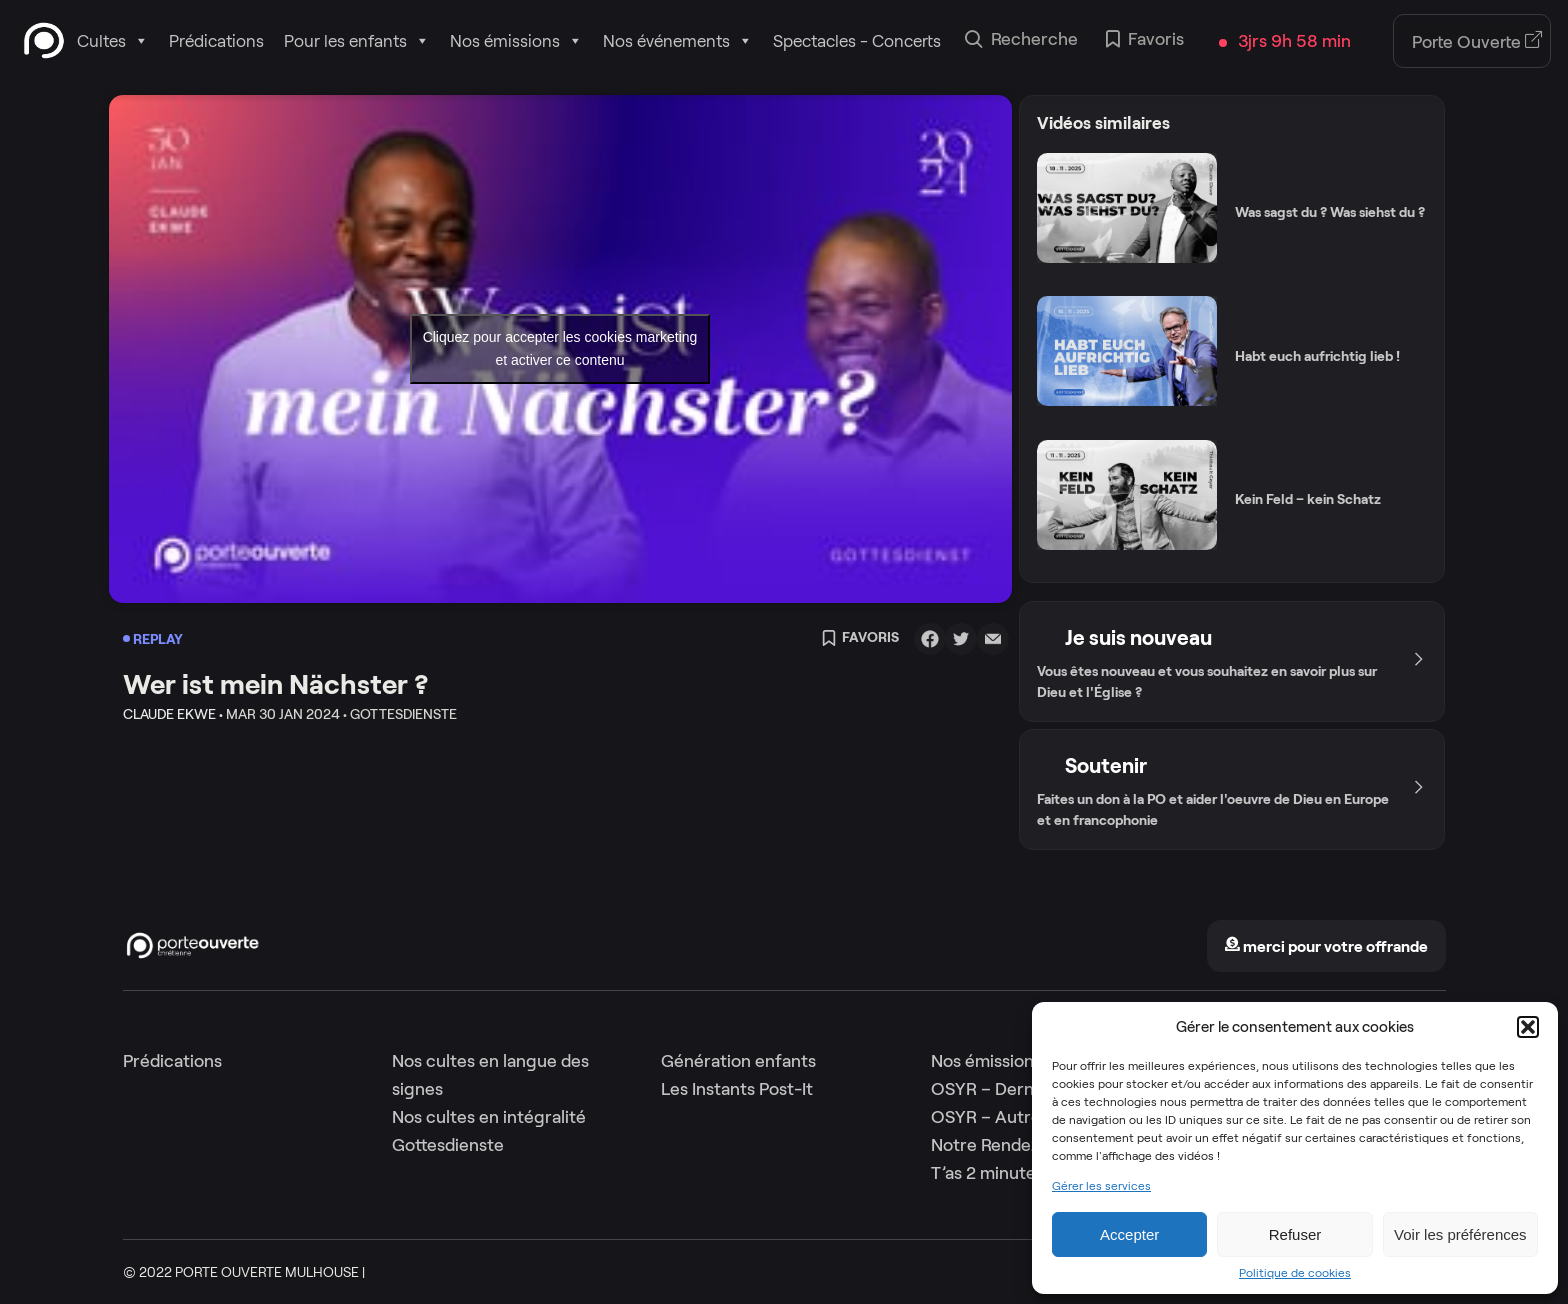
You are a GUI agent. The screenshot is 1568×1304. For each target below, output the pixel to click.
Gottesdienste (448, 1145)
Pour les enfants (357, 41)
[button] (1528, 1027)
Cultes (113, 41)
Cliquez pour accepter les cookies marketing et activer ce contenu (560, 348)
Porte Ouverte (1477, 42)
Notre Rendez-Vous (1008, 1145)
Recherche (1021, 41)
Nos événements (678, 41)
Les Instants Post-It (737, 1089)
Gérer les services (1101, 1186)
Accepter (1129, 1234)
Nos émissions (516, 41)
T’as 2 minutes (987, 1173)
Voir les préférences (1460, 1234)
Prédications (216, 41)
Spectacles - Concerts (857, 41)
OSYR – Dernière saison (1024, 1089)
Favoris (1145, 41)
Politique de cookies (1295, 1273)
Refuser (1295, 1234)
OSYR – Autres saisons (1020, 1117)
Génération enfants (738, 1061)
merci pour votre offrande (1326, 946)
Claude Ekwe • (173, 714)
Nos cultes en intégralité (489, 1117)
